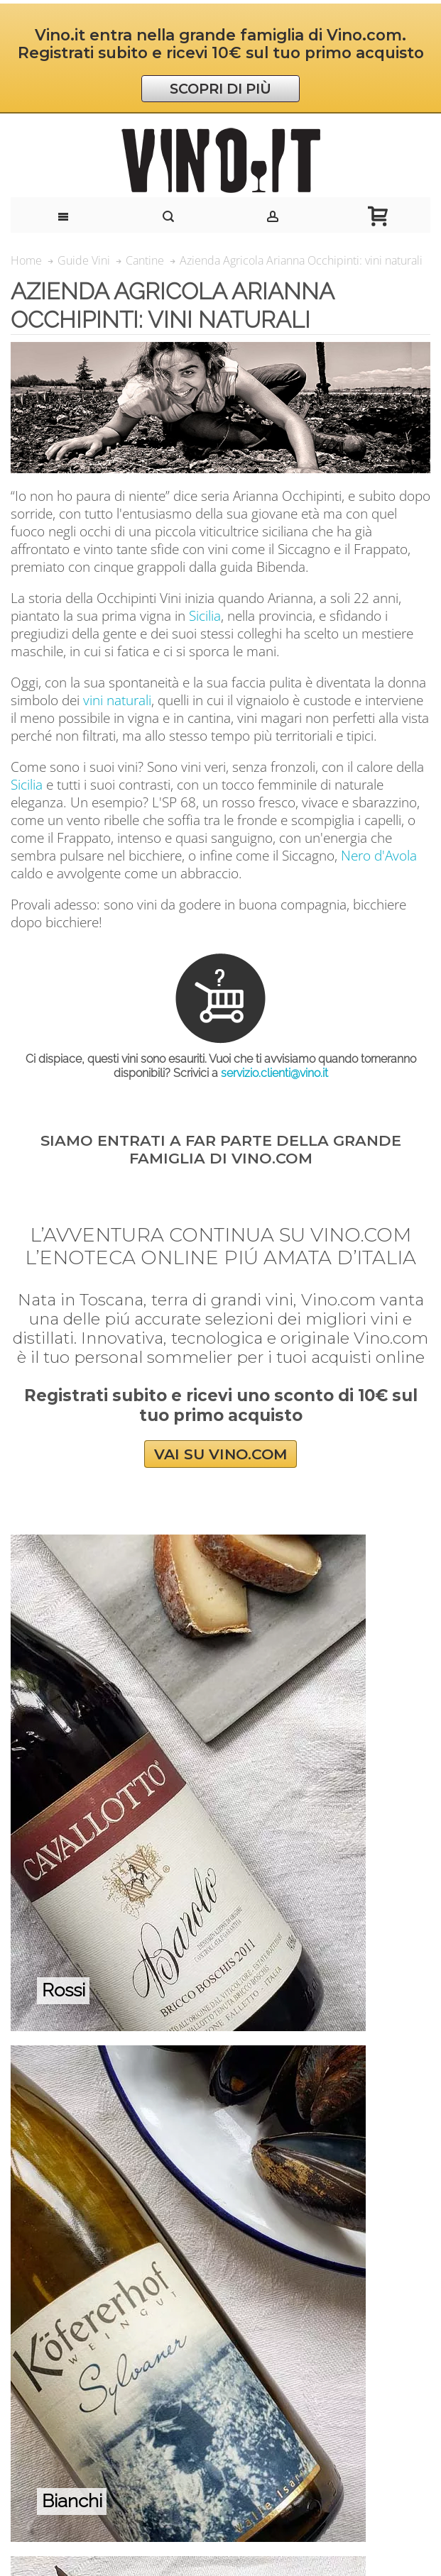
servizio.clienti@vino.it (274, 1073)
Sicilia (205, 615)
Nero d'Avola (379, 855)
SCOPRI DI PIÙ (220, 88)
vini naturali (117, 699)
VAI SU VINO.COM (221, 1454)
